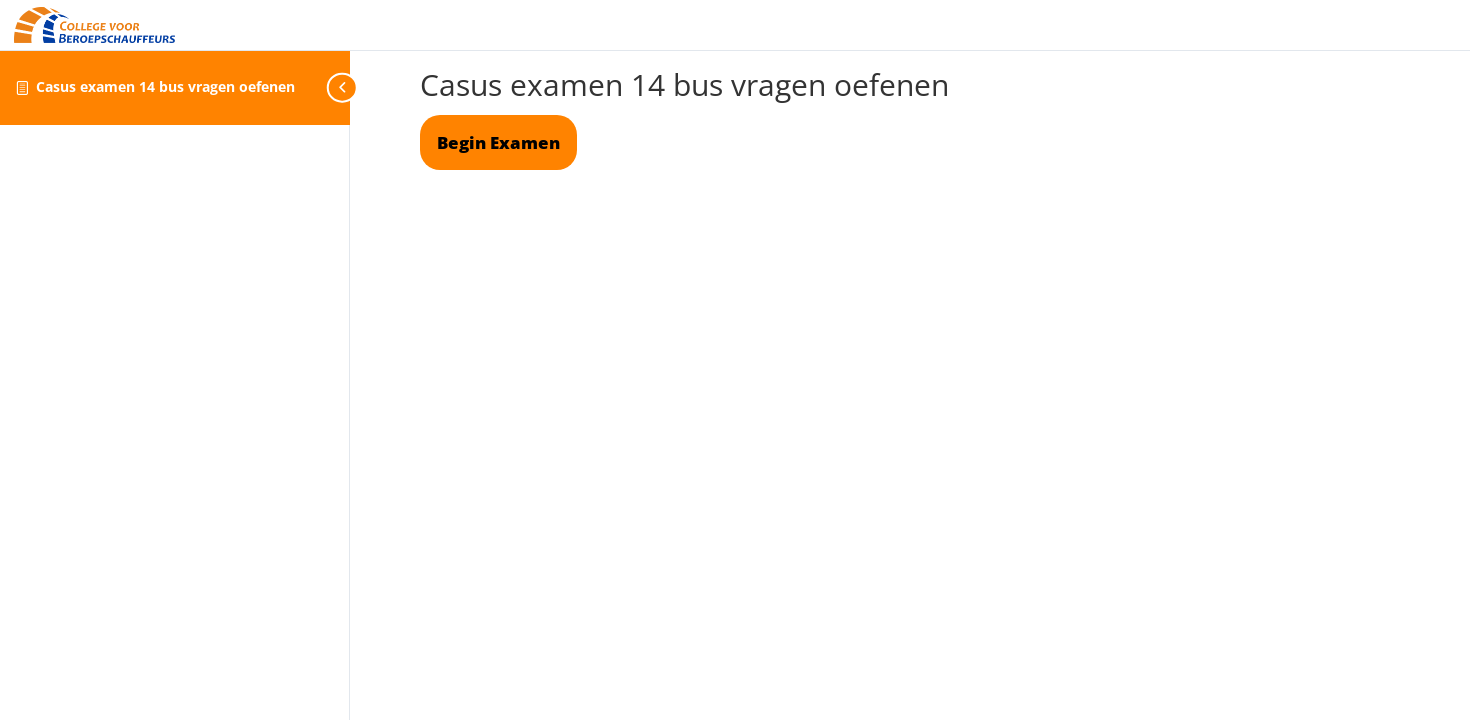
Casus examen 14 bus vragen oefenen (165, 86)
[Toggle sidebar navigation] (344, 87)
